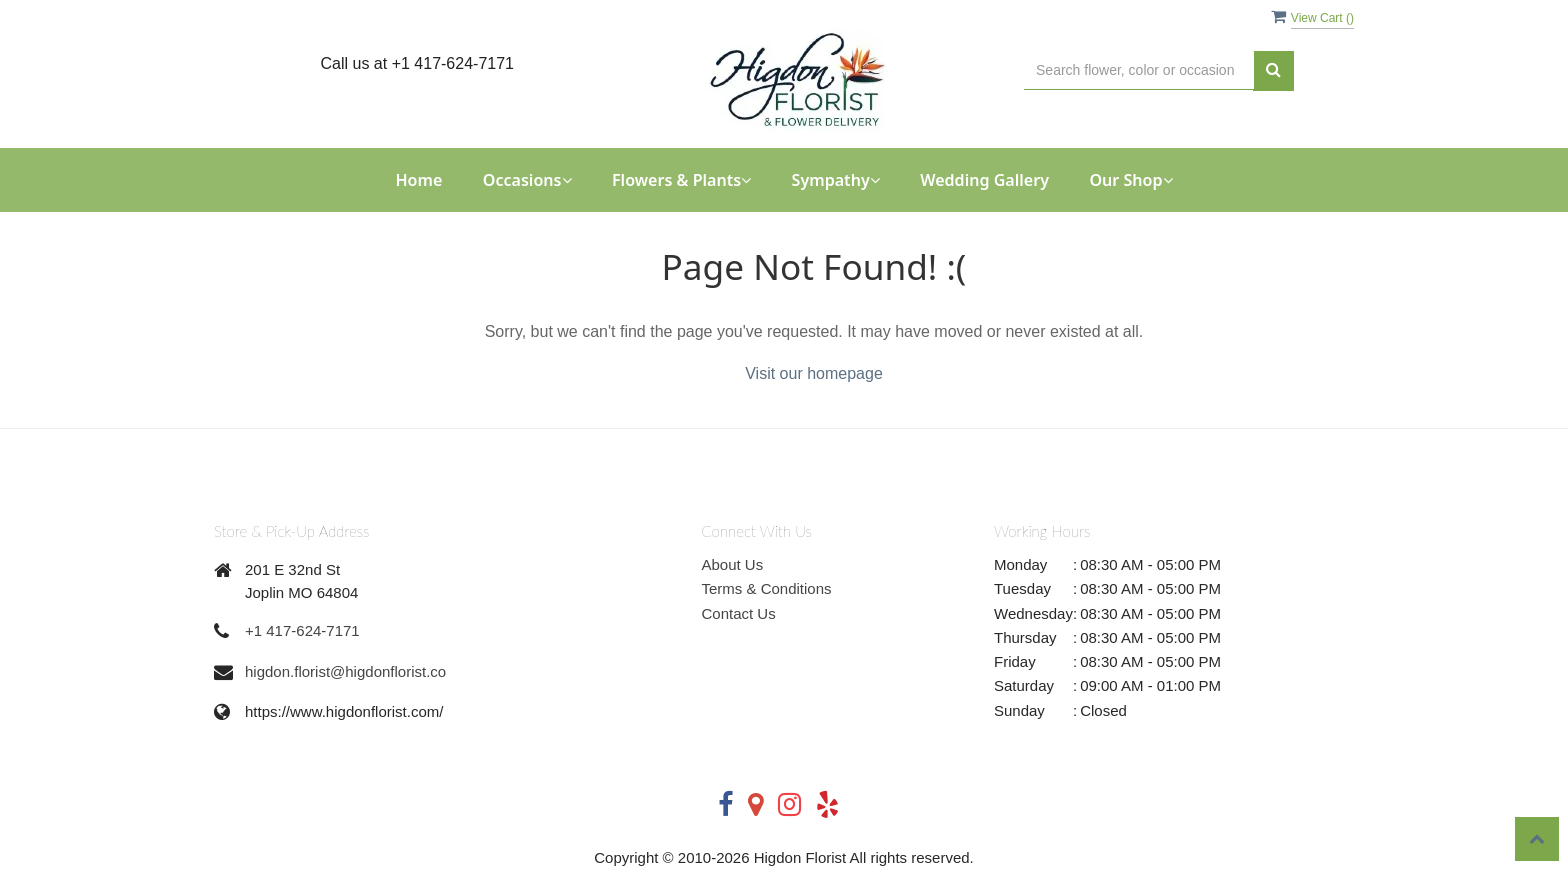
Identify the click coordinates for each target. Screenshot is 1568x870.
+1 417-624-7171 (302, 630)
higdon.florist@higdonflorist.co (345, 671)
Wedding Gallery (984, 180)
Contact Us (739, 613)
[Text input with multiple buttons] (1139, 70)
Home (418, 180)
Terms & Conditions (767, 588)
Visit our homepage (814, 373)
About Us (733, 564)
